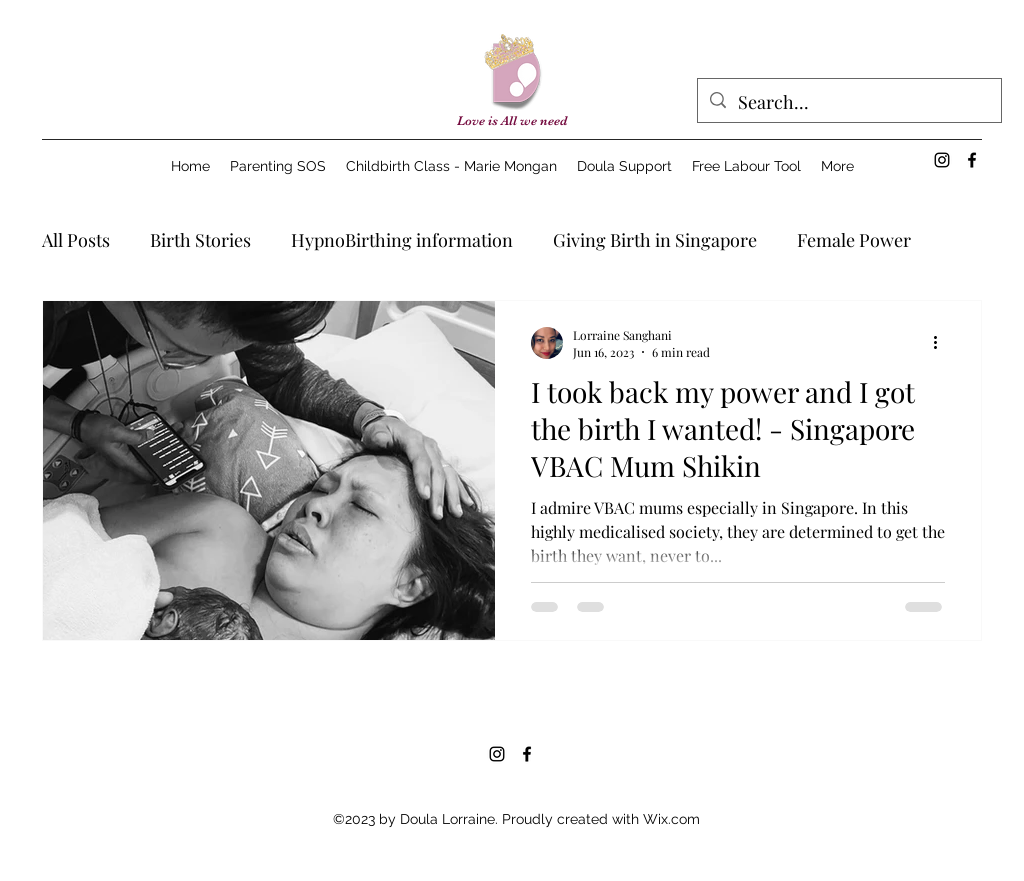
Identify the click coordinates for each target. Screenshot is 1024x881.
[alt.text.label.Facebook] (972, 160)
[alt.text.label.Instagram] (942, 160)
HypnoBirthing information (402, 240)
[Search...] (848, 103)
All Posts (76, 240)
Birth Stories (200, 240)
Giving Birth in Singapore (655, 240)
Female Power (854, 240)
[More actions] (942, 343)
